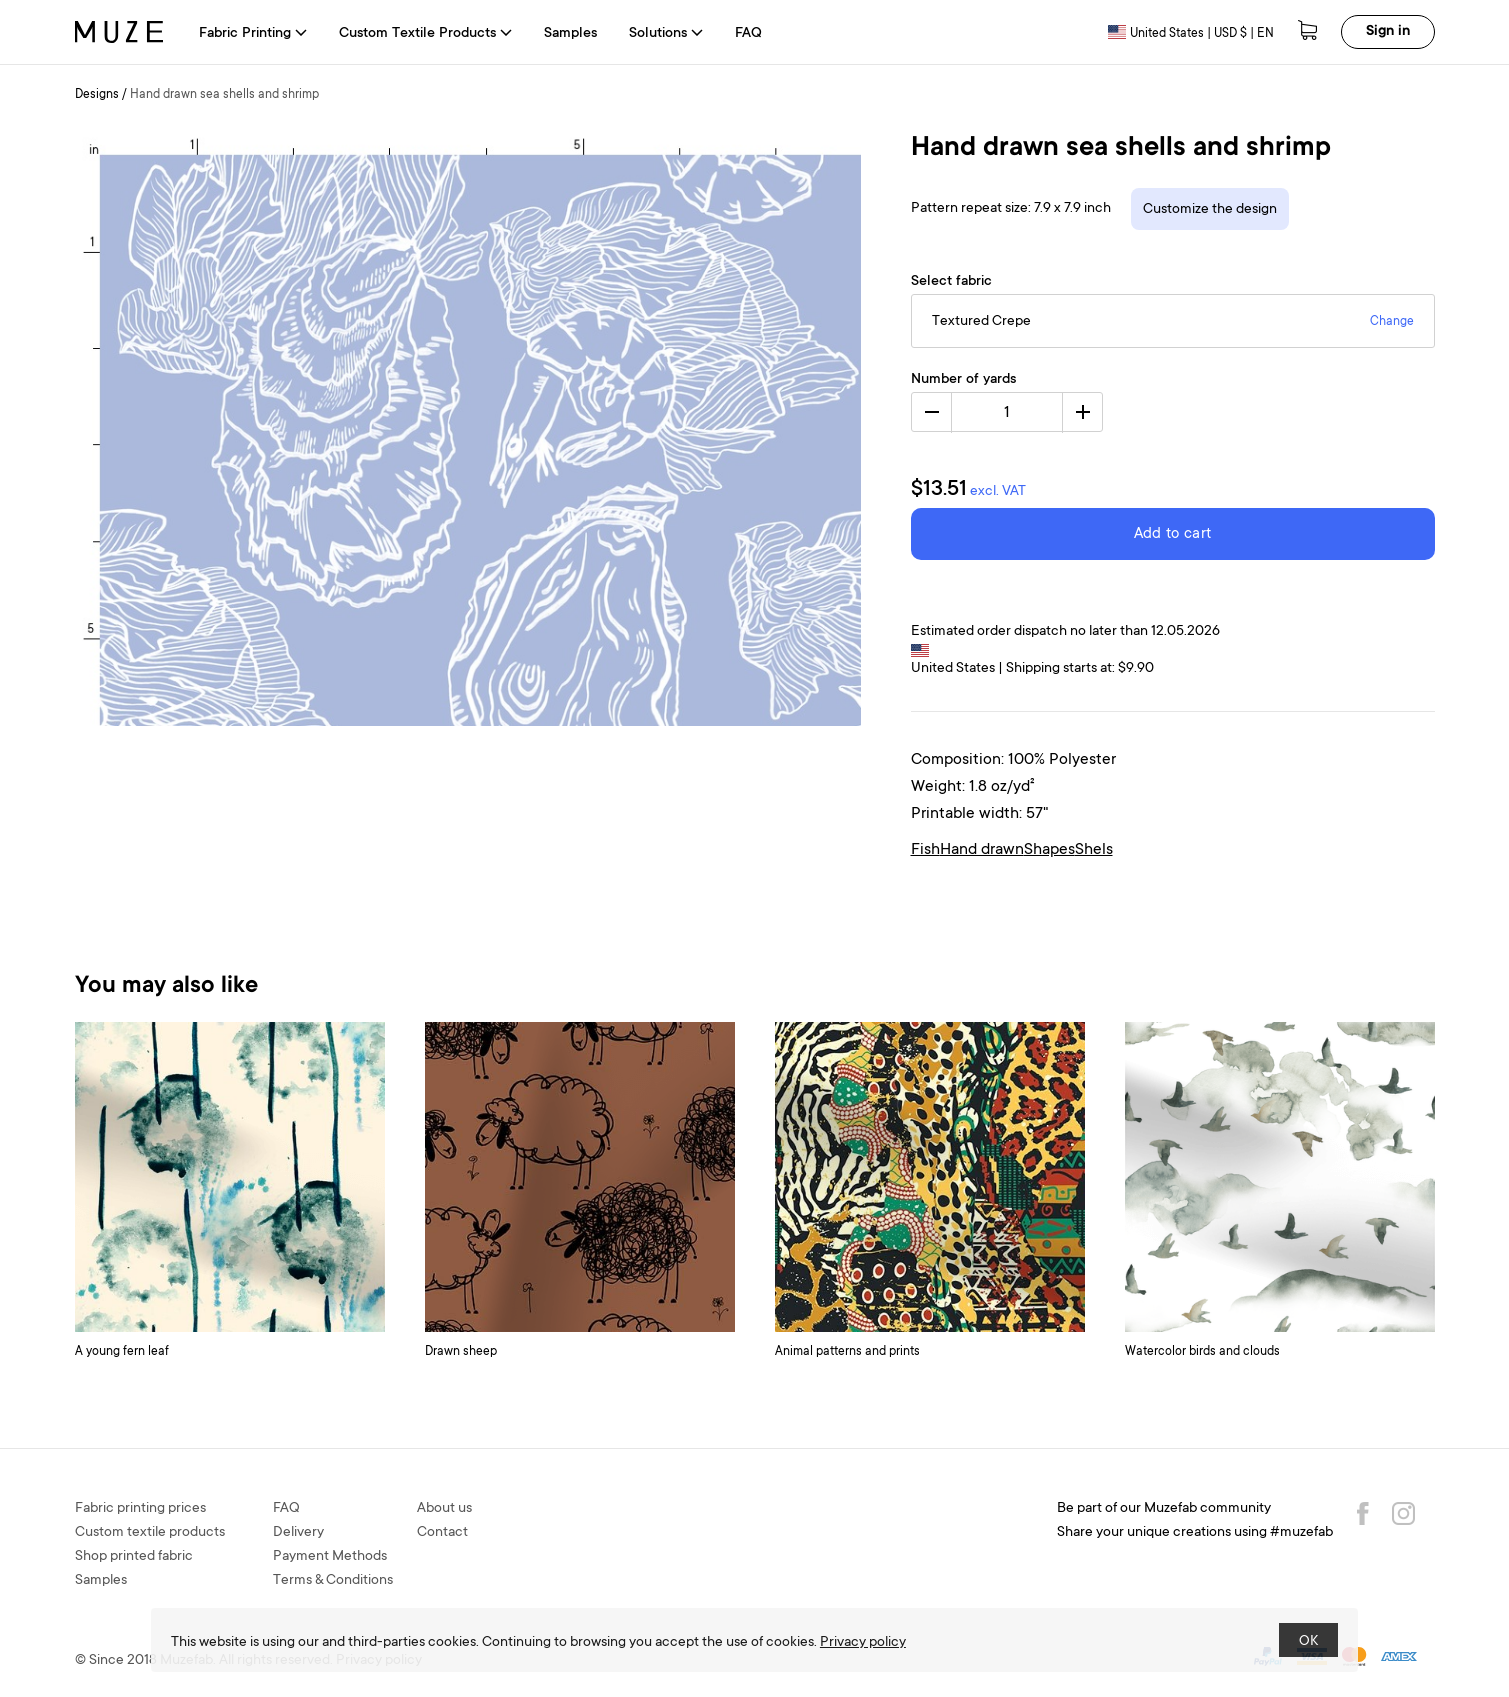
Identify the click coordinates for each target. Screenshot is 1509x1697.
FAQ (748, 34)
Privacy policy (863, 1643)
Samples (570, 34)
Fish (925, 850)
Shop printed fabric (134, 1557)
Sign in (1388, 32)
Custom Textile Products (425, 34)
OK (1308, 1642)
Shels (1094, 850)
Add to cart (1173, 534)
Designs (97, 95)
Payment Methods (330, 1557)
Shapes (1049, 850)
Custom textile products (150, 1533)
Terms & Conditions (333, 1581)
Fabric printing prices (140, 1509)
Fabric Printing (253, 34)
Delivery (298, 1533)
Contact (442, 1533)
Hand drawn (982, 850)
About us (444, 1509)
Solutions (666, 34)
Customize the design (1210, 210)
